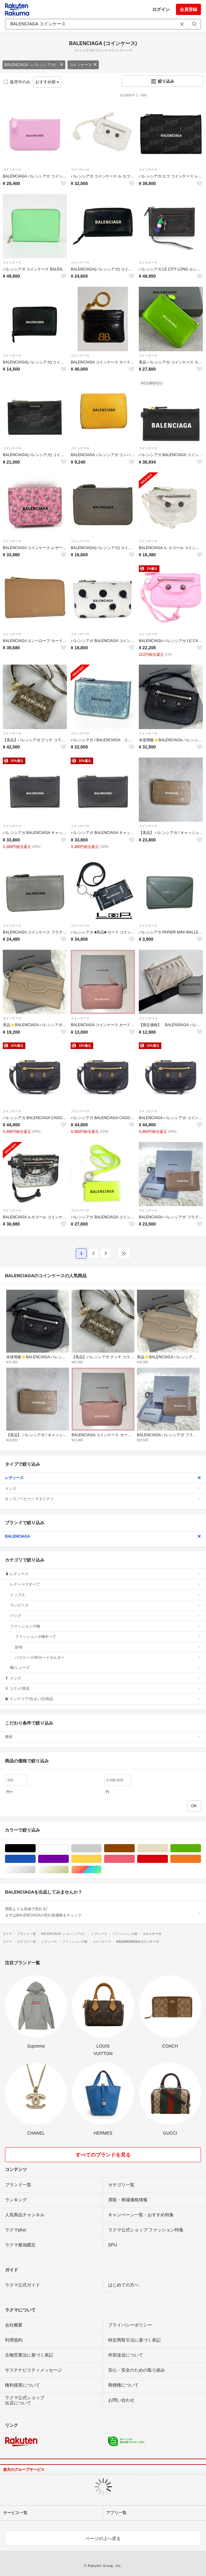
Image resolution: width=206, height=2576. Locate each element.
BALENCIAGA (103, 1536)
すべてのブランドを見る (103, 2154)
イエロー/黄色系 (101, 1859)
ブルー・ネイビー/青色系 (35, 1859)
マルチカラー (101, 1869)
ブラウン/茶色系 (134, 1848)
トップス (105, 1595)
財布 (108, 1647)
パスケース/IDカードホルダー (108, 1657)
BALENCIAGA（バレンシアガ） (33, 65)
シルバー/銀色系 (35, 1869)
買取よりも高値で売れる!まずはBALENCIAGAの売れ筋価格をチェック (103, 1912)
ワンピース (105, 1605)
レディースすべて (105, 1584)
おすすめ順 (47, 82)
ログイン (161, 9)
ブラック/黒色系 (35, 1848)
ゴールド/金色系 (68, 1869)
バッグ (105, 1615)
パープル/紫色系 (68, 1859)
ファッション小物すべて (108, 1636)
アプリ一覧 (116, 2512)
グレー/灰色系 (101, 1848)
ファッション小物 (105, 1626)
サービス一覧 (15, 2512)
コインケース (83, 65)
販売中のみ (17, 82)
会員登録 (188, 9)
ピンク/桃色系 (134, 1859)
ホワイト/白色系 (68, 1848)
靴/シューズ (105, 1667)
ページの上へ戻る (103, 2538)
